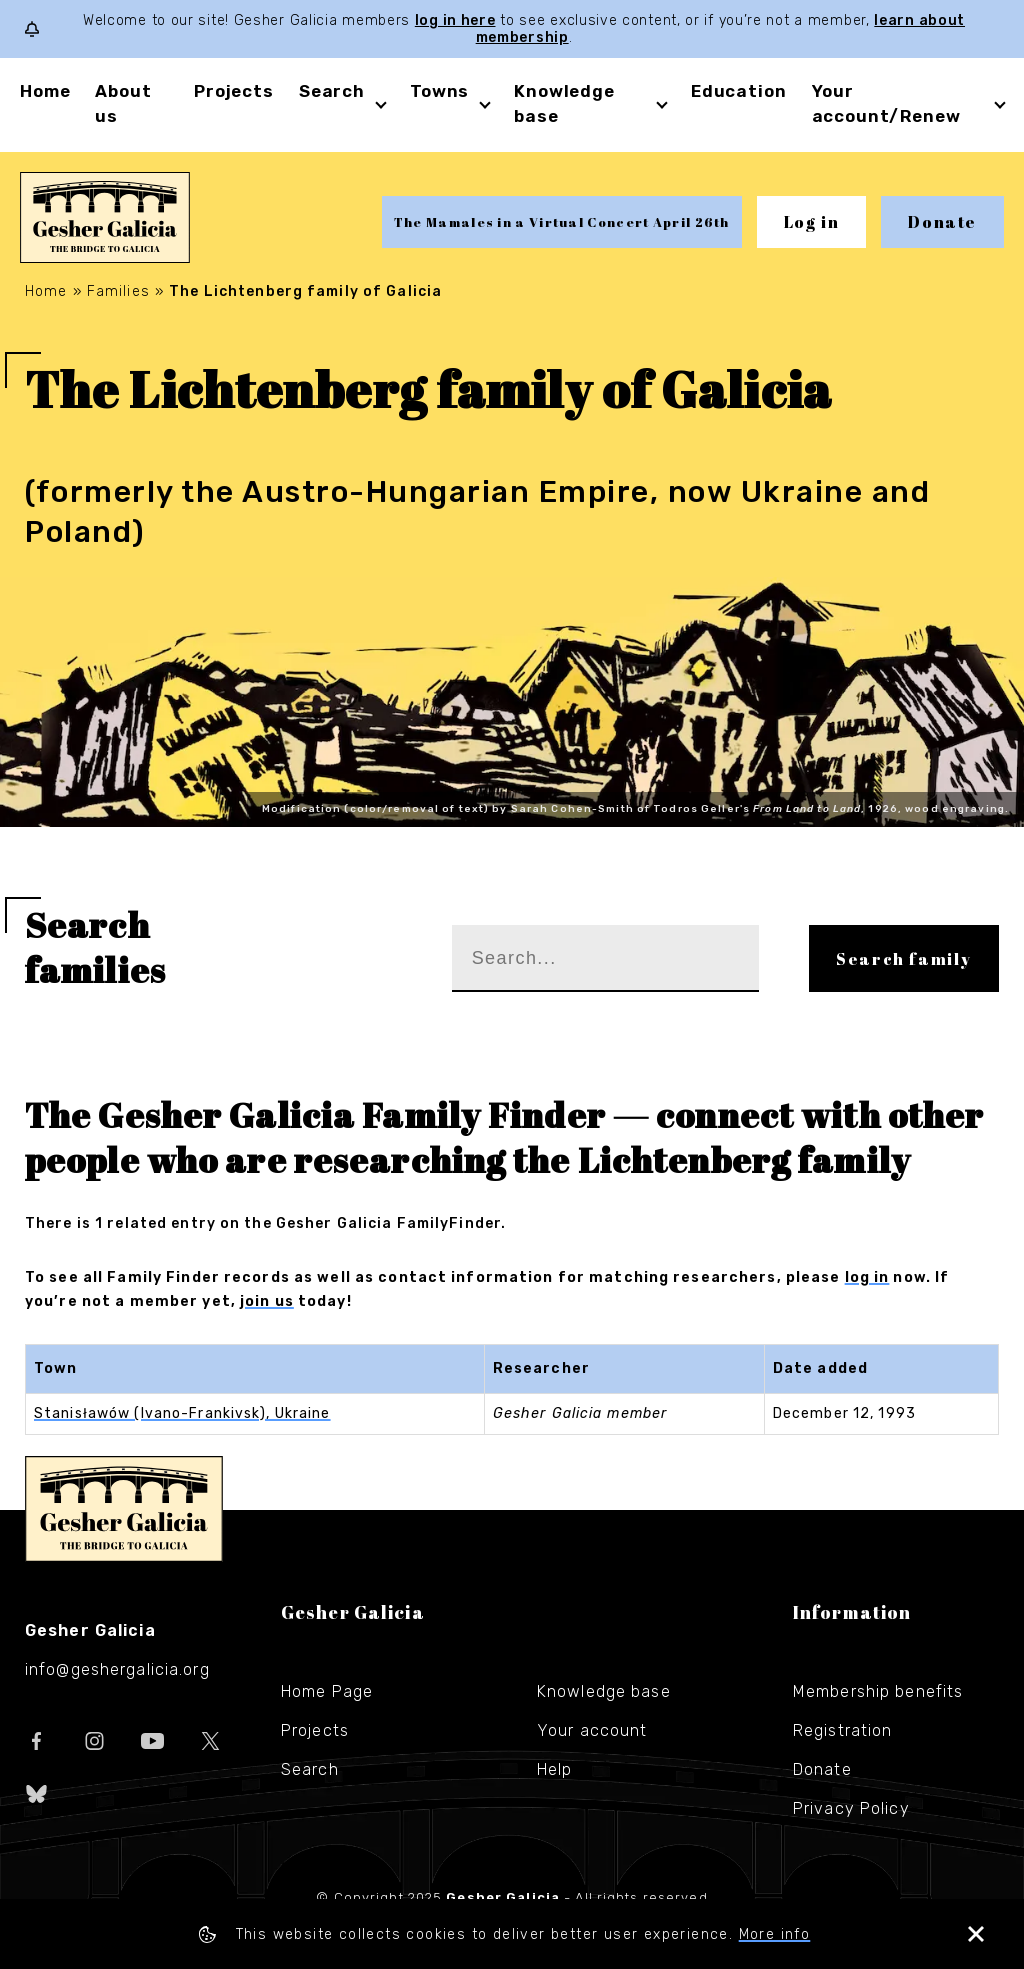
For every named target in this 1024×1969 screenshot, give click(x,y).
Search (332, 91)
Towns (439, 91)
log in (867, 1277)
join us (267, 1301)
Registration (842, 1730)
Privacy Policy (851, 1808)
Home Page (327, 1691)
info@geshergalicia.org (117, 1669)
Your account (592, 1730)
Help (554, 1769)
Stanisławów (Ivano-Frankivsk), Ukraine (182, 1413)
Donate (942, 222)
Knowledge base (604, 1691)
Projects (234, 91)
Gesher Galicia (124, 1509)
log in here (455, 20)
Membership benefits (878, 1691)
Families (118, 291)
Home (45, 91)
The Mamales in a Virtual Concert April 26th (562, 222)
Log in (812, 222)
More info (775, 1934)
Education (739, 91)
